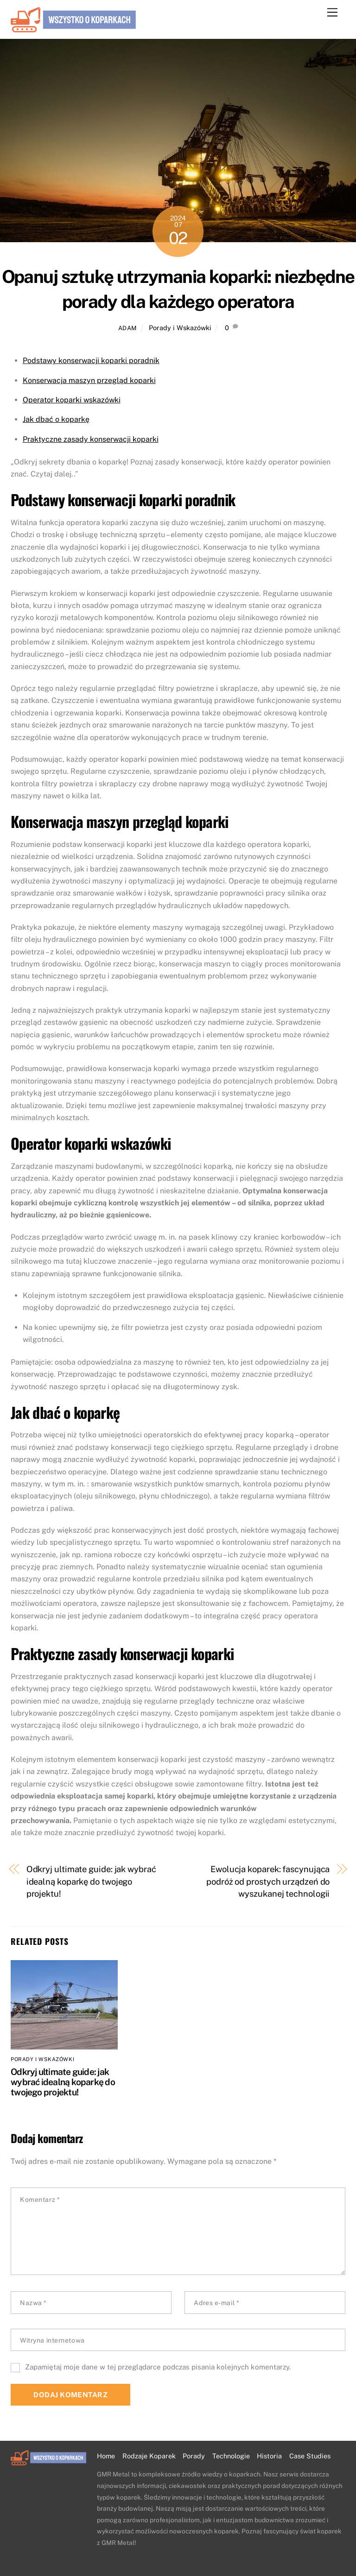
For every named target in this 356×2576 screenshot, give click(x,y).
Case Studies (310, 2456)
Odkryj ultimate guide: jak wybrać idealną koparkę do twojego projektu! (91, 1881)
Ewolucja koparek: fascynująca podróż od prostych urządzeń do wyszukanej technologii (268, 1881)
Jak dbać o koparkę (56, 419)
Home (106, 2456)
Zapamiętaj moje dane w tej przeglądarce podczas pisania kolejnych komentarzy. (158, 2367)
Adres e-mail (216, 2302)
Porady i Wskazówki (180, 328)
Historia (269, 2456)
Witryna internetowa (52, 2340)
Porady (194, 2456)
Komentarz (40, 2199)
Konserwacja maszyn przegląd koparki (89, 380)
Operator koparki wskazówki (72, 399)
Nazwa (33, 2302)
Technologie (231, 2456)
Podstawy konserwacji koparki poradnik (91, 360)
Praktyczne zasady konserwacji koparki (91, 439)
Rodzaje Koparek (149, 2456)
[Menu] (332, 13)
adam (127, 328)
